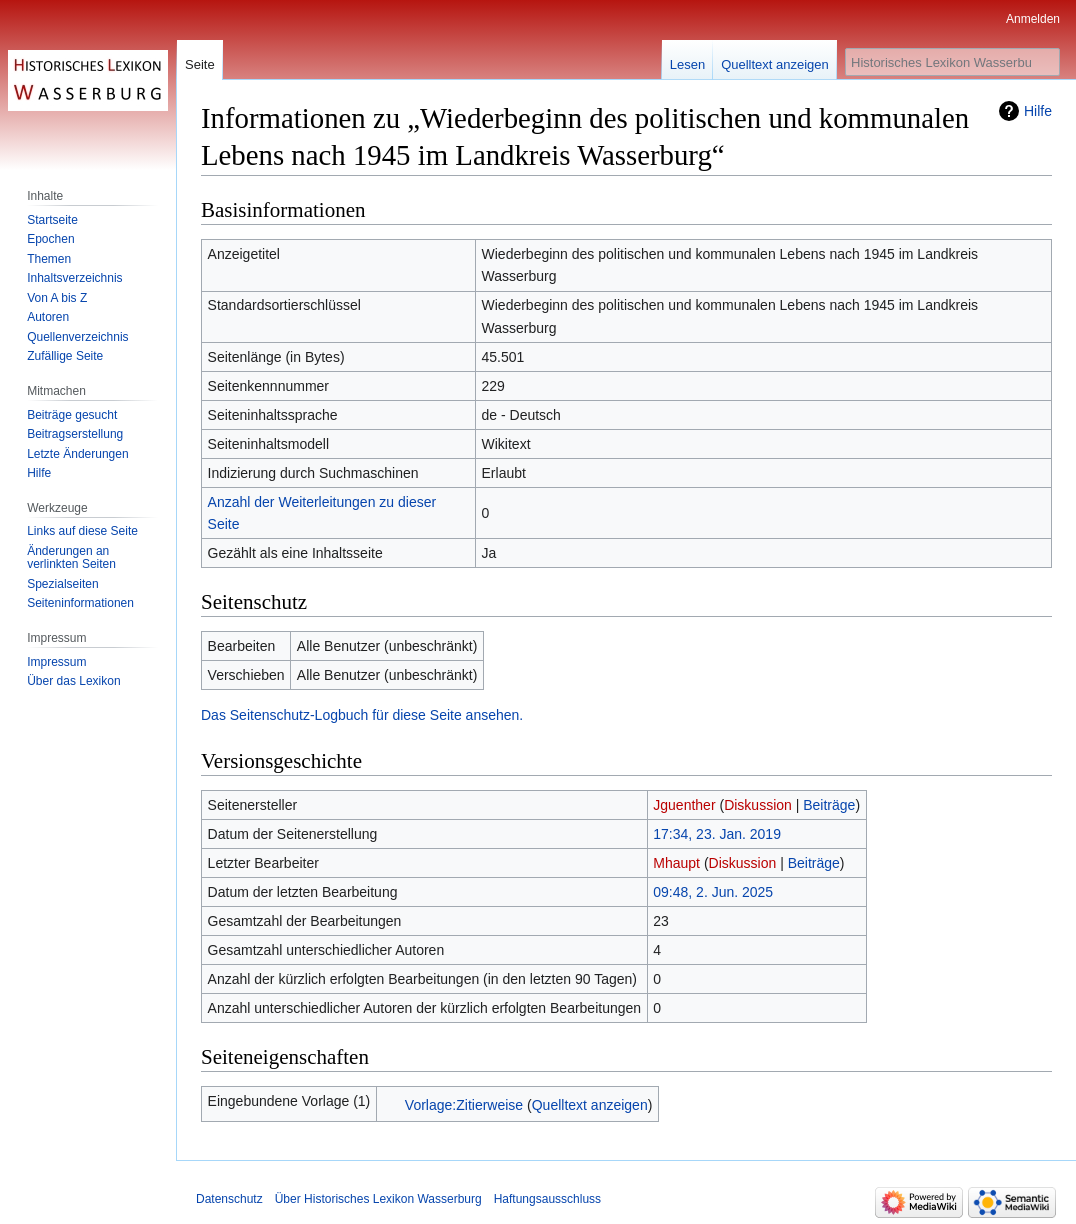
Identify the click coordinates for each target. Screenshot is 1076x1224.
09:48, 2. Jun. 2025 (713, 892)
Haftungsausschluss (547, 1199)
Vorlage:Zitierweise (464, 1105)
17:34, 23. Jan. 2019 (717, 834)
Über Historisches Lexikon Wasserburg (378, 1199)
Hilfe (1038, 111)
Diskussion (758, 805)
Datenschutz (229, 1199)
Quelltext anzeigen (590, 1105)
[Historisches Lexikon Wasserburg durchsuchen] (952, 62)
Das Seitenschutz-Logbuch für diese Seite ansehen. (362, 715)
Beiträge (829, 805)
